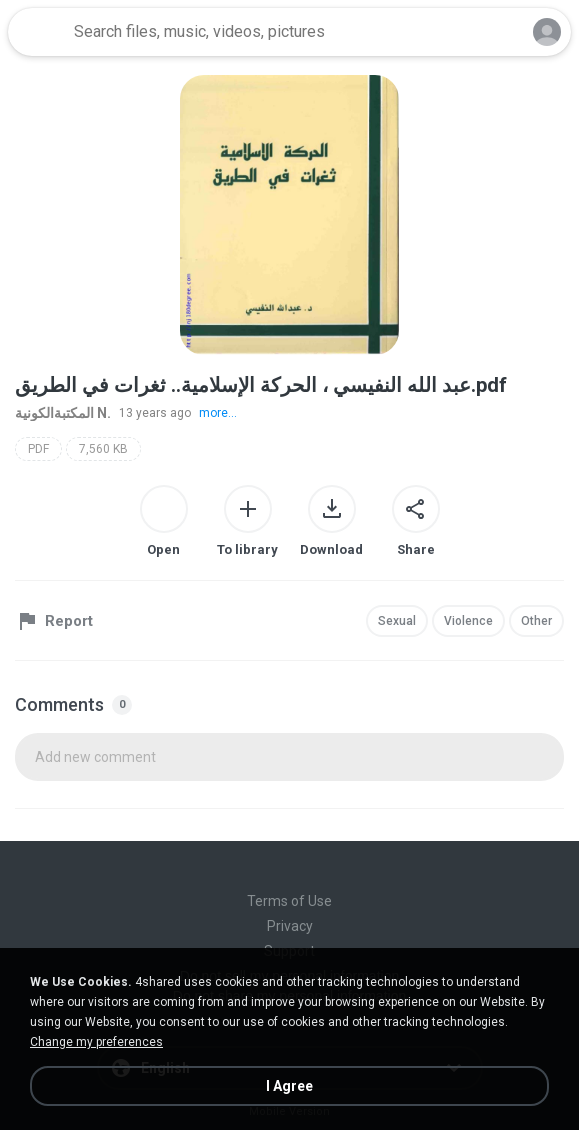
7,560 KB (103, 449)
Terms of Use (289, 901)
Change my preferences (96, 1042)
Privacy (290, 926)
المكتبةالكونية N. (63, 413)
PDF (38, 449)
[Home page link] (38, 32)
